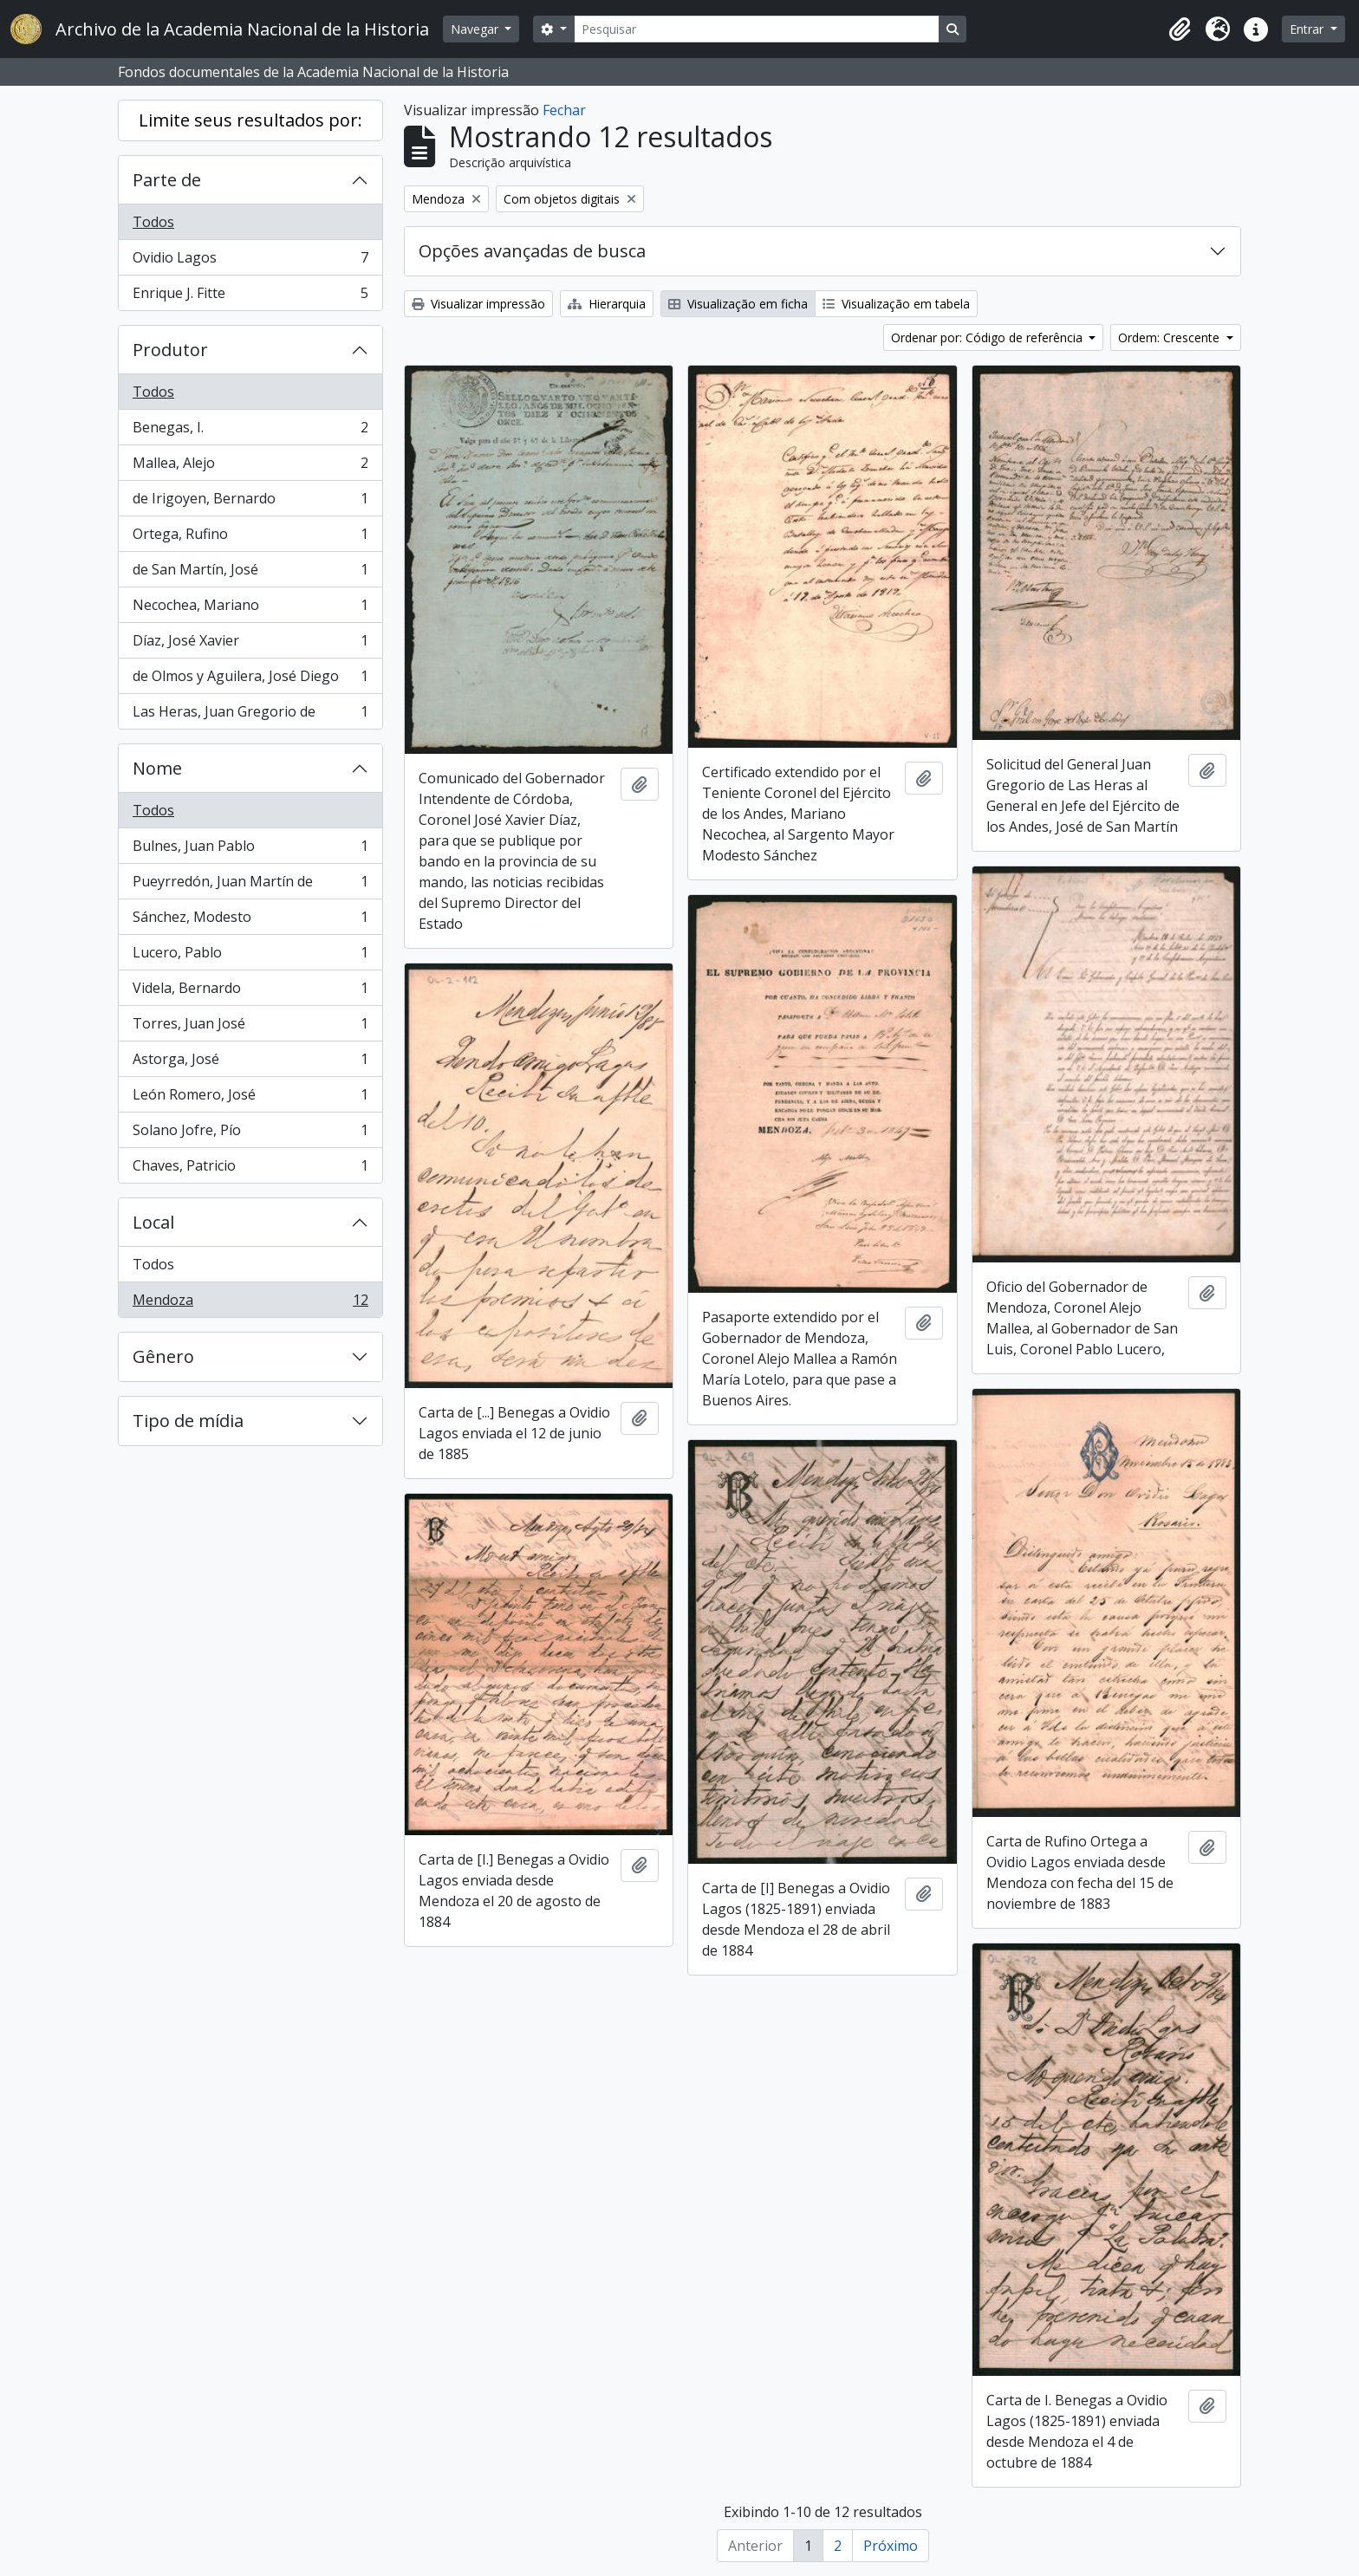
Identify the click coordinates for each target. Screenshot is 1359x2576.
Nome (157, 768)
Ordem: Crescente (1170, 337)
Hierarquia (607, 303)
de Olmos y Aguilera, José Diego (250, 679)
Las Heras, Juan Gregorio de (250, 715)
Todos (153, 221)
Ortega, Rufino (250, 537)
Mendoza (250, 1303)
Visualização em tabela (896, 303)
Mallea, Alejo (250, 466)
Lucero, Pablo (250, 956)
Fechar (564, 110)
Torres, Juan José (250, 1027)
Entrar (1308, 29)
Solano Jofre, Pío (250, 1133)
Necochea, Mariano (250, 608)
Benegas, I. (250, 431)
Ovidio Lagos (250, 261)
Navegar (476, 29)
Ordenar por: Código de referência (988, 337)
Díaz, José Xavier (250, 644)
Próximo (890, 2545)
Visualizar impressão (478, 303)
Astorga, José (250, 1062)
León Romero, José (250, 1098)
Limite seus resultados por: (250, 120)
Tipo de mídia (188, 1420)
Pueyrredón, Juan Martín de (250, 885)
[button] (1180, 29)
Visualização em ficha (738, 303)
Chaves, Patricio (250, 1169)
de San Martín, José (250, 573)
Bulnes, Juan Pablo (250, 849)
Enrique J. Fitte (250, 296)
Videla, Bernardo (250, 991)
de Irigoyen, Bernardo (250, 502)
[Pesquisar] (757, 29)
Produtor (170, 349)
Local (153, 1222)
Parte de (167, 179)
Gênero (163, 1356)
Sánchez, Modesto (250, 920)
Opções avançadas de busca (532, 251)
